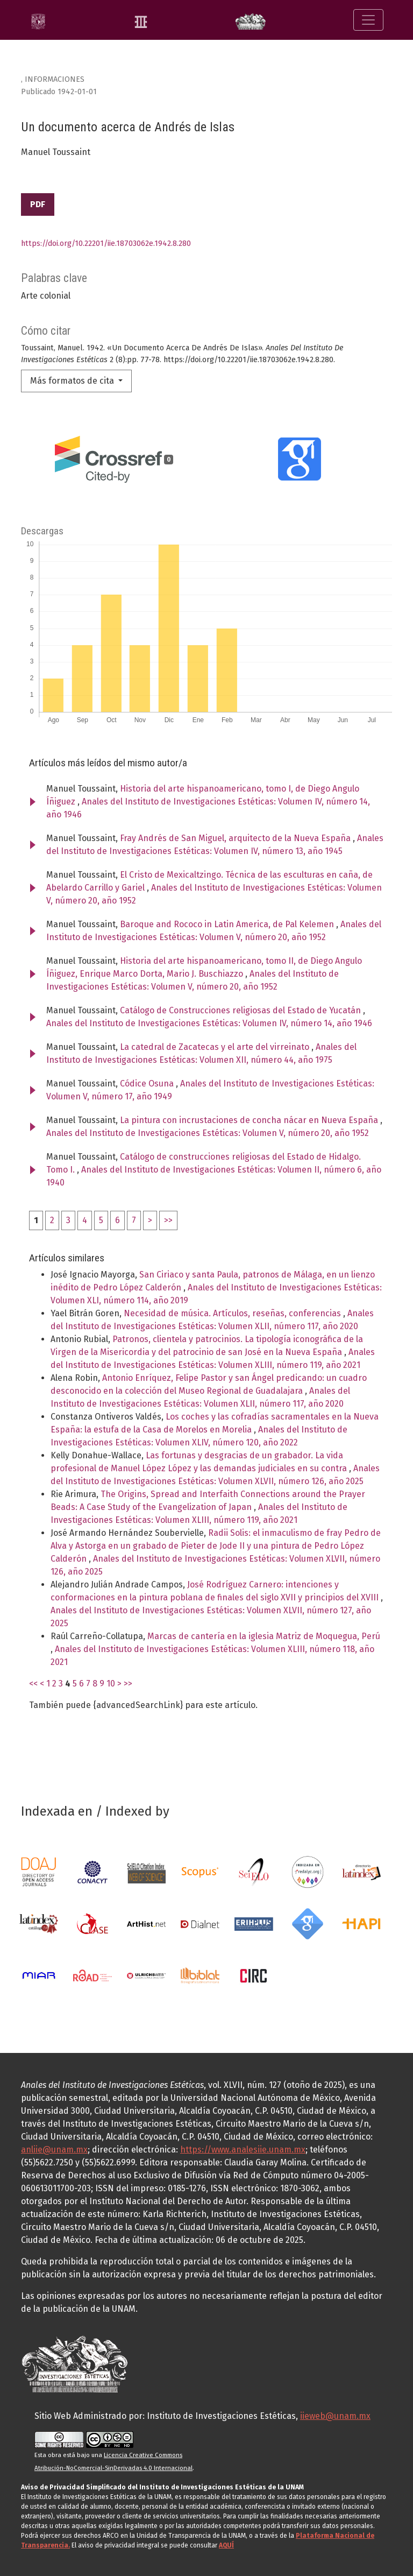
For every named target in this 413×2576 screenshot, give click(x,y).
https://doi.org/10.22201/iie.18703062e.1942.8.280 (106, 243)
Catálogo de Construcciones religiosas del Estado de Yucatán (241, 1010)
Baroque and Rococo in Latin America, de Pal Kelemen (228, 924)
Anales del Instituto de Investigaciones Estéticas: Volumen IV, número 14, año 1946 (209, 1023)
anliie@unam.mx (54, 2149)
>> (168, 1220)
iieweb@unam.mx (335, 2416)
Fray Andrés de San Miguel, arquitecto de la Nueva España (236, 838)
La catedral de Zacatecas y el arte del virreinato (215, 1047)
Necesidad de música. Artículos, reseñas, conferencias (233, 1313)
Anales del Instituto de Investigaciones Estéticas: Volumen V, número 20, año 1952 (207, 1133)
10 (110, 1683)
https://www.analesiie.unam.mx (242, 2149)
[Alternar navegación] (368, 20)
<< (33, 1683)
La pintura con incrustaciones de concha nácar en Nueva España (250, 1120)
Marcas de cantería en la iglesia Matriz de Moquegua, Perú (263, 1636)
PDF (37, 204)
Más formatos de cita (73, 381)
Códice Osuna (148, 1083)
